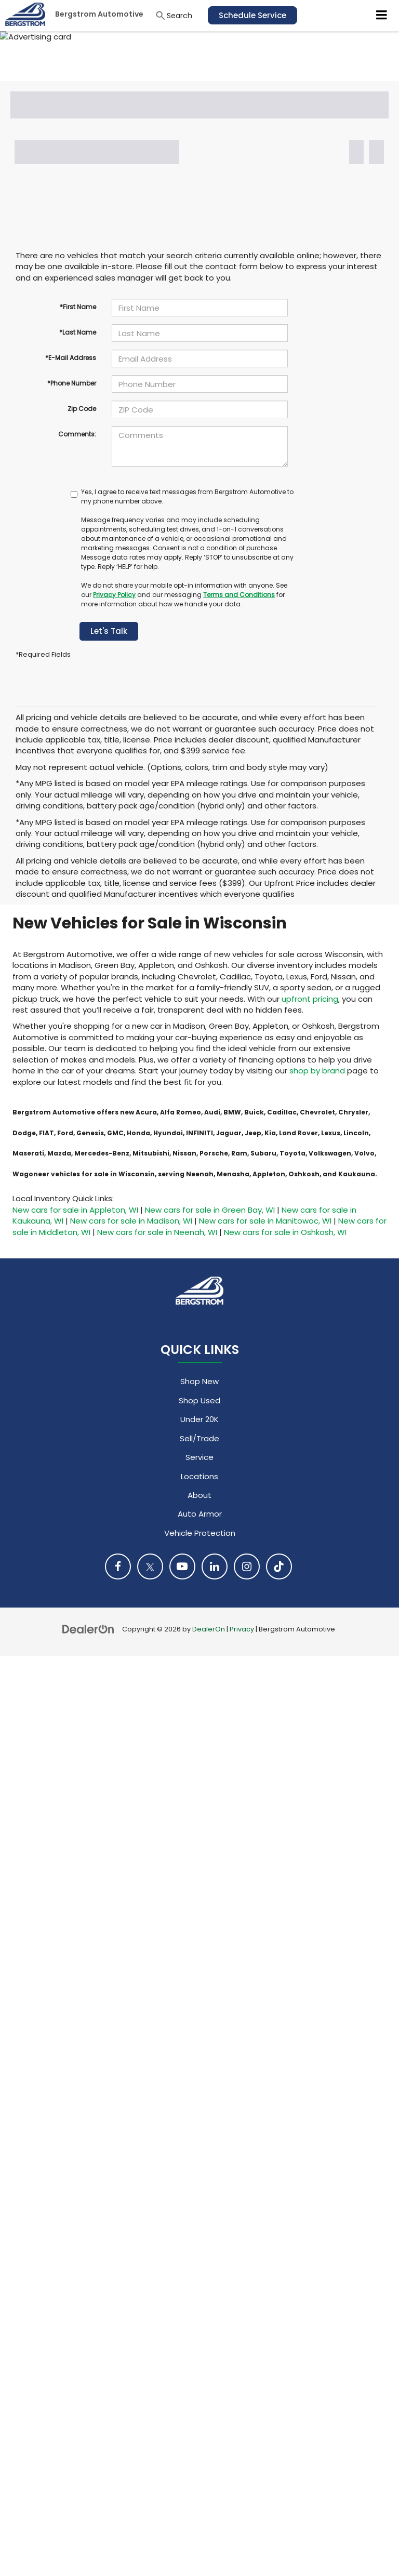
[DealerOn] (88, 1628)
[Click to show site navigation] (382, 15)
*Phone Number (71, 383)
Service (199, 1457)
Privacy (242, 1629)
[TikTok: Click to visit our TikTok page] (279, 1566)
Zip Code (82, 408)
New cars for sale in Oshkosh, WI (285, 1232)
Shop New (199, 1381)
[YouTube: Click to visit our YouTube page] (182, 1566)
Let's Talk (108, 631)
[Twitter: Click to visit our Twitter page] (150, 1566)
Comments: (77, 434)
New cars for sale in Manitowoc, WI (265, 1220)
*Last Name (77, 332)
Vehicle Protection (199, 1533)
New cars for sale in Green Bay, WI (210, 1209)
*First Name (78, 306)
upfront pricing (310, 998)
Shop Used (199, 1400)
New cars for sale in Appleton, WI (75, 1209)
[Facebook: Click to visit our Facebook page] (118, 1566)
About (199, 1495)
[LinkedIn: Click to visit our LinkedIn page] (215, 1566)
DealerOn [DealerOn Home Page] (208, 1629)
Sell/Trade (199, 1438)
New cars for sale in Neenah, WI (157, 1232)
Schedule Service (252, 15)
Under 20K (199, 1419)
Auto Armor (200, 1513)
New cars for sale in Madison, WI (131, 1220)
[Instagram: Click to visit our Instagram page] (247, 1566)
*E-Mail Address (70, 357)
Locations (199, 1476)
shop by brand (317, 1070)
